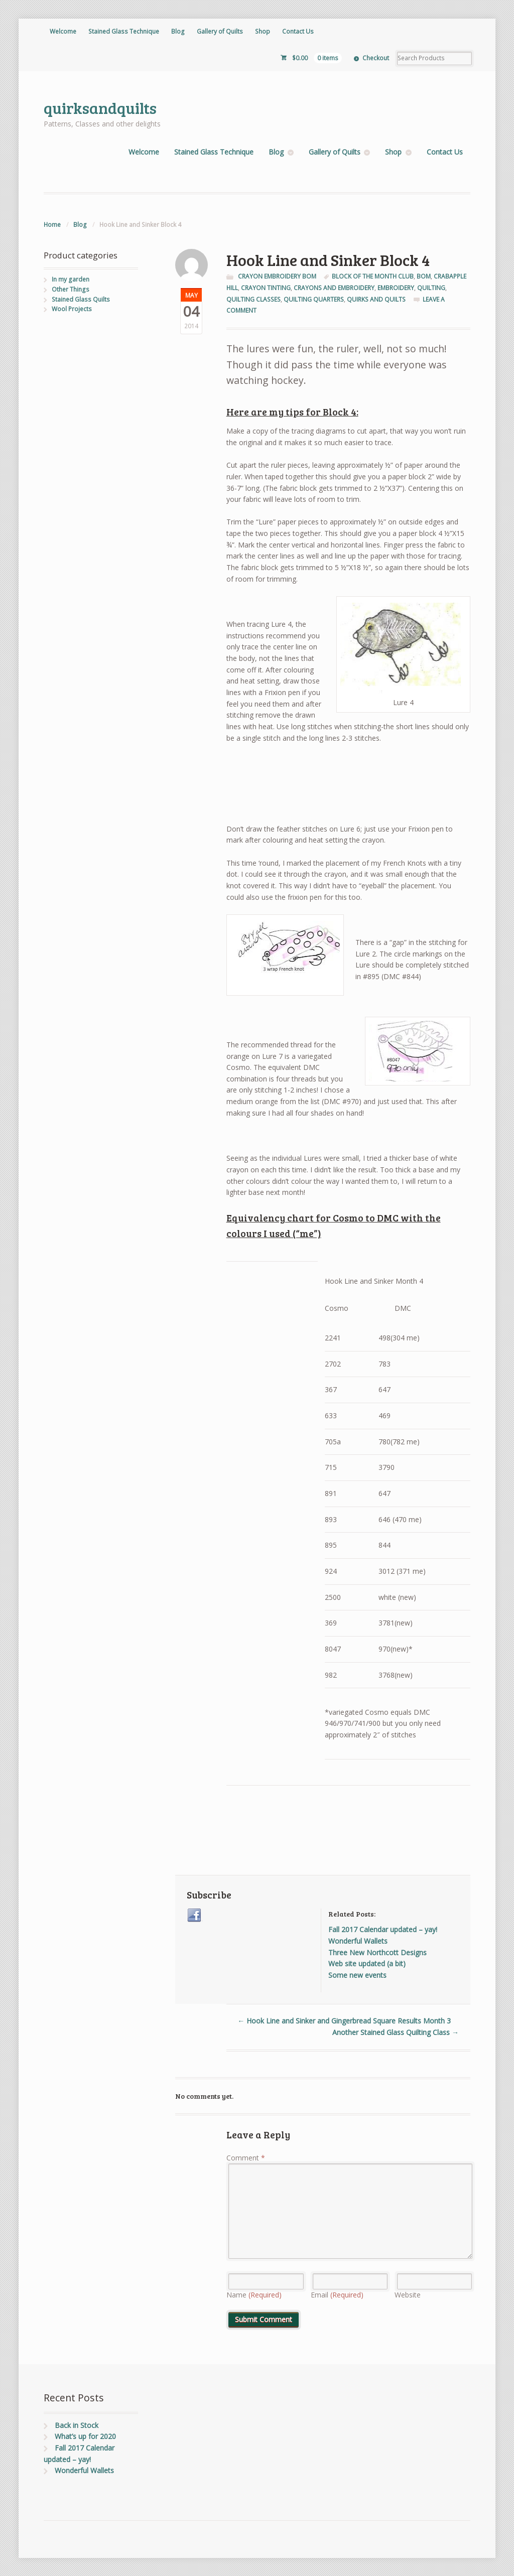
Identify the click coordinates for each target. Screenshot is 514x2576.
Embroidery (395, 288)
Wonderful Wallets (84, 2470)
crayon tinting (266, 288)
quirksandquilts (100, 107)
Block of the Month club (373, 276)
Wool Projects (72, 309)
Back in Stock (76, 2425)
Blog (178, 31)
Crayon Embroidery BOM (277, 276)
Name (254, 2294)
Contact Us (298, 31)
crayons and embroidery (334, 288)
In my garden (70, 279)
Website (408, 2294)
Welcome (63, 31)
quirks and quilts (376, 299)
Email (337, 2294)
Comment (245, 2157)
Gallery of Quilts (220, 31)
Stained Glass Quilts (81, 299)
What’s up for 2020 (85, 2436)
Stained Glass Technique (123, 31)
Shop (262, 31)
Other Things (70, 289)
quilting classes (253, 299)
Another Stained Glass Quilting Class (395, 2032)
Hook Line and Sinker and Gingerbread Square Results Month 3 (344, 2020)
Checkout (375, 58)
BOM (424, 276)
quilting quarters (314, 299)
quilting (431, 288)
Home (52, 224)
